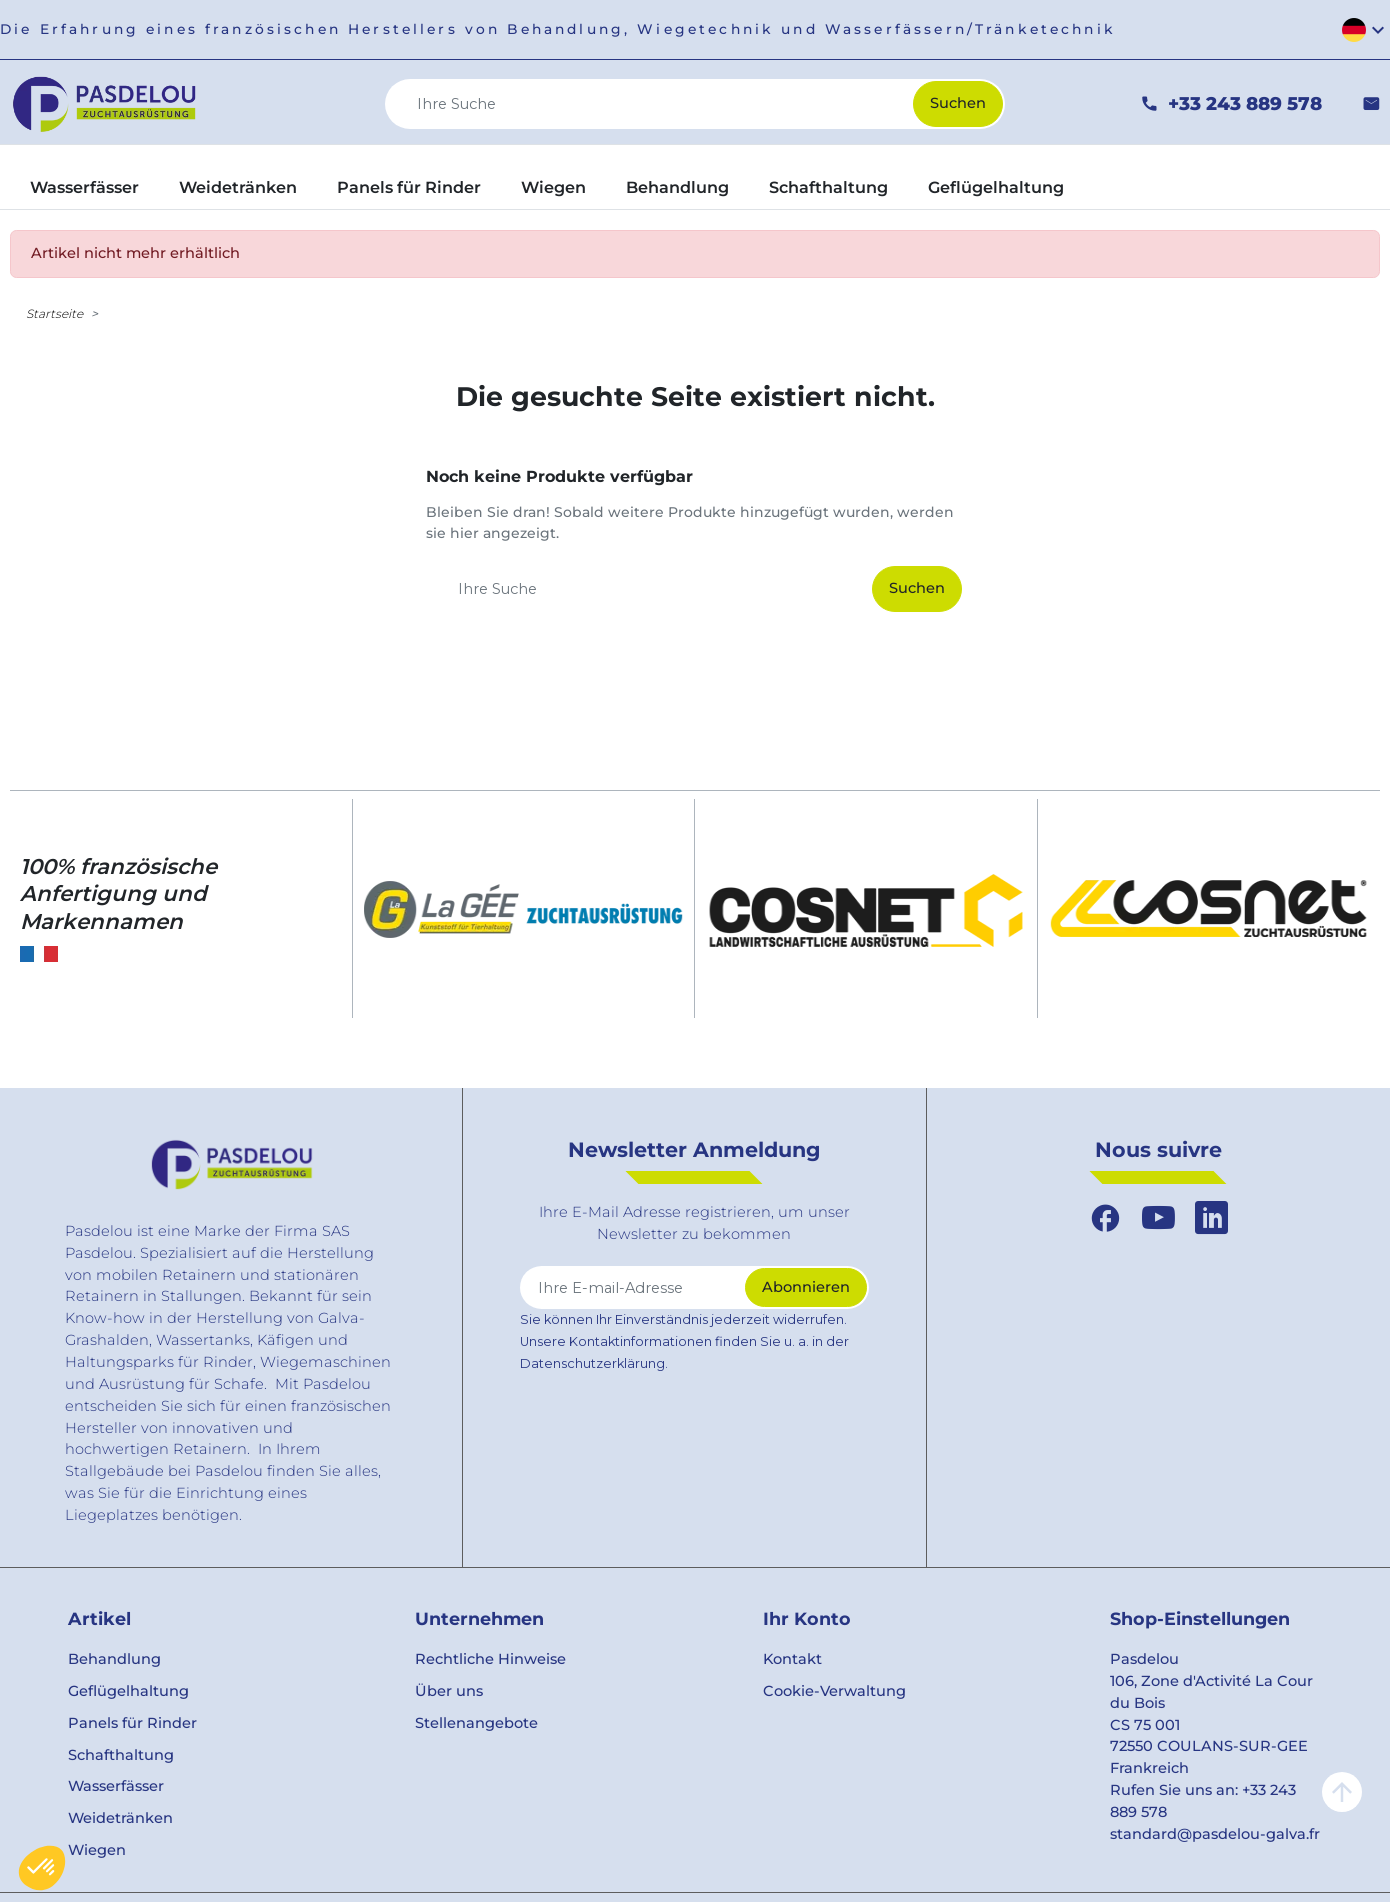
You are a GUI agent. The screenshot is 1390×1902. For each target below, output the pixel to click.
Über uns (449, 1691)
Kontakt (792, 1659)
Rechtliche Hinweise (490, 1659)
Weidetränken (120, 1818)
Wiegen (97, 1850)
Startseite (54, 313)
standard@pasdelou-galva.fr (1215, 1834)
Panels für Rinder (132, 1723)
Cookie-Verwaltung (834, 1691)
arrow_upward (1342, 1792)
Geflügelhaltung (128, 1691)
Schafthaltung (121, 1755)
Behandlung (114, 1659)
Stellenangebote (476, 1723)
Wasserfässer (116, 1786)
